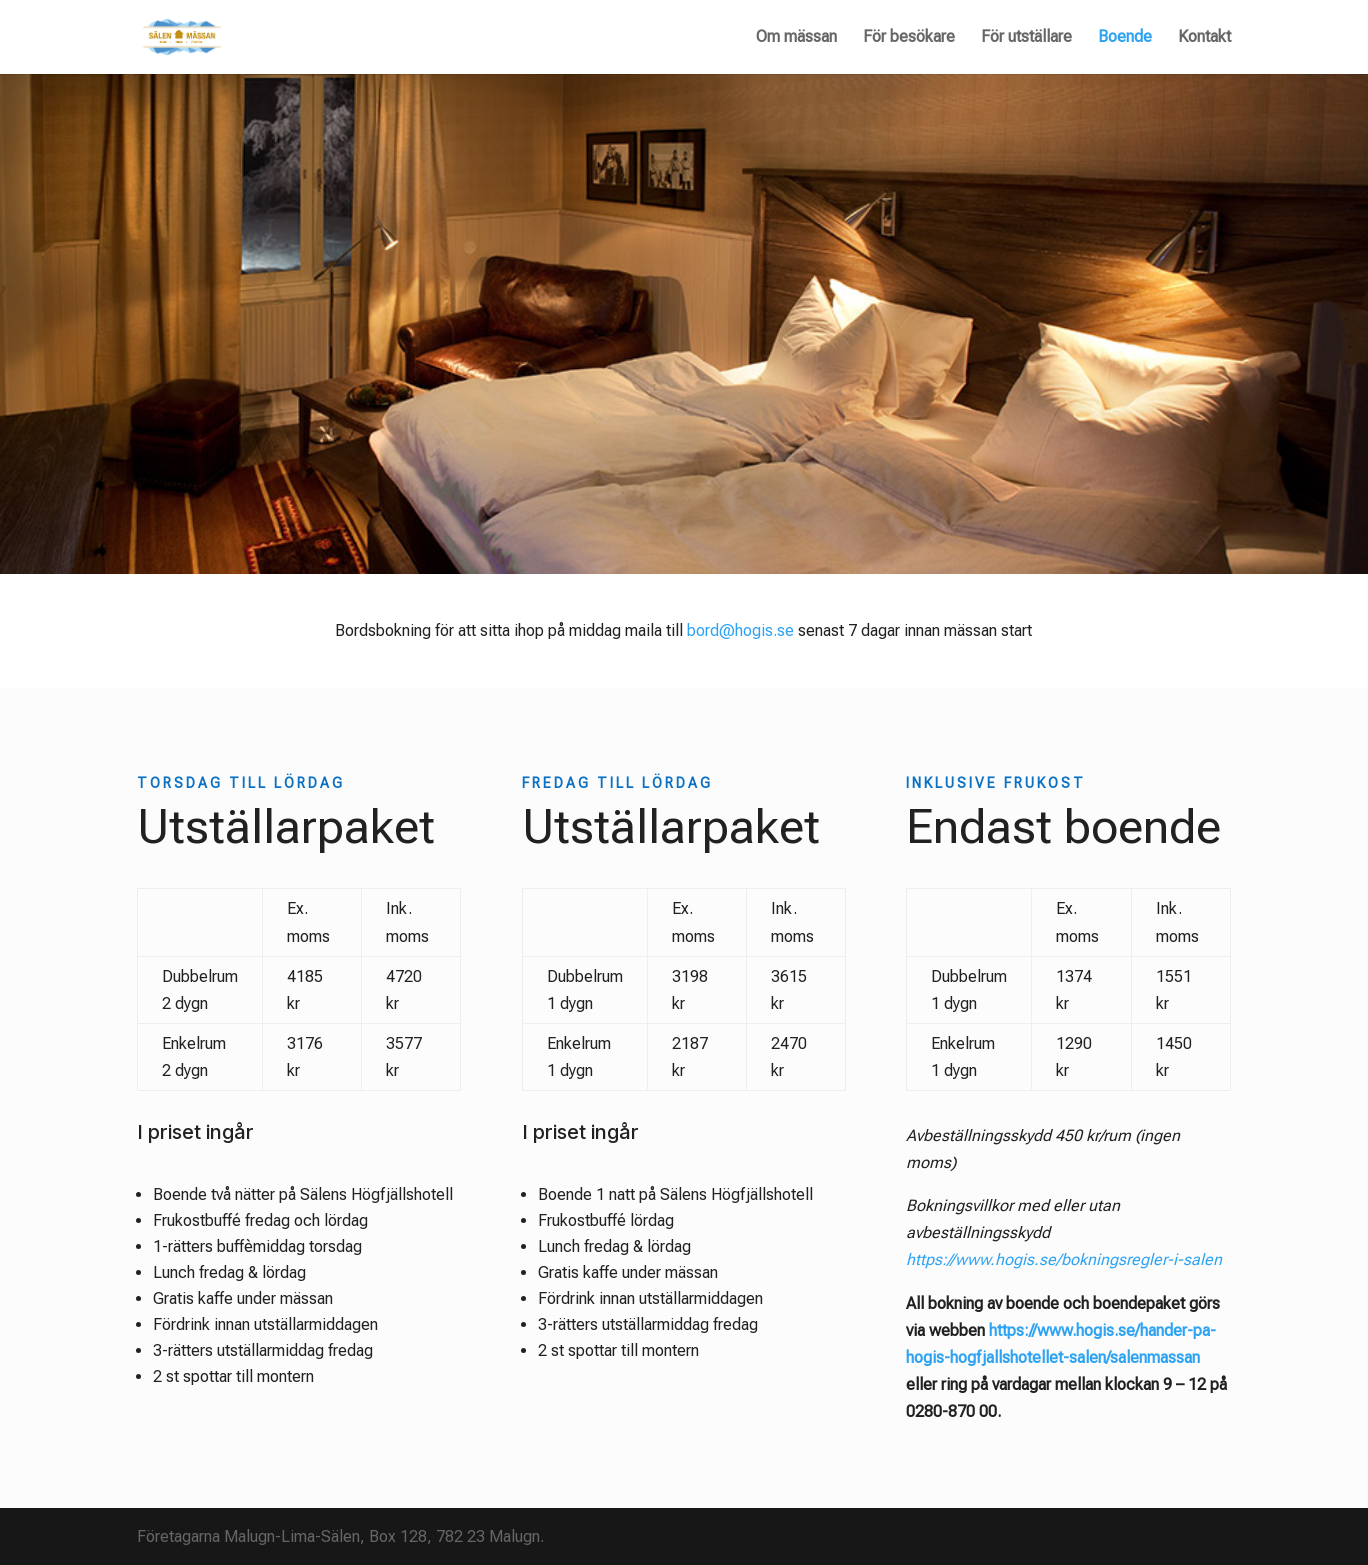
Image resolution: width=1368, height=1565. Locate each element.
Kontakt (1204, 38)
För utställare (1026, 38)
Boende (1125, 38)
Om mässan (796, 38)
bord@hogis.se (740, 630)
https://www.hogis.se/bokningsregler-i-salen (1064, 1259)
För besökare (909, 38)
